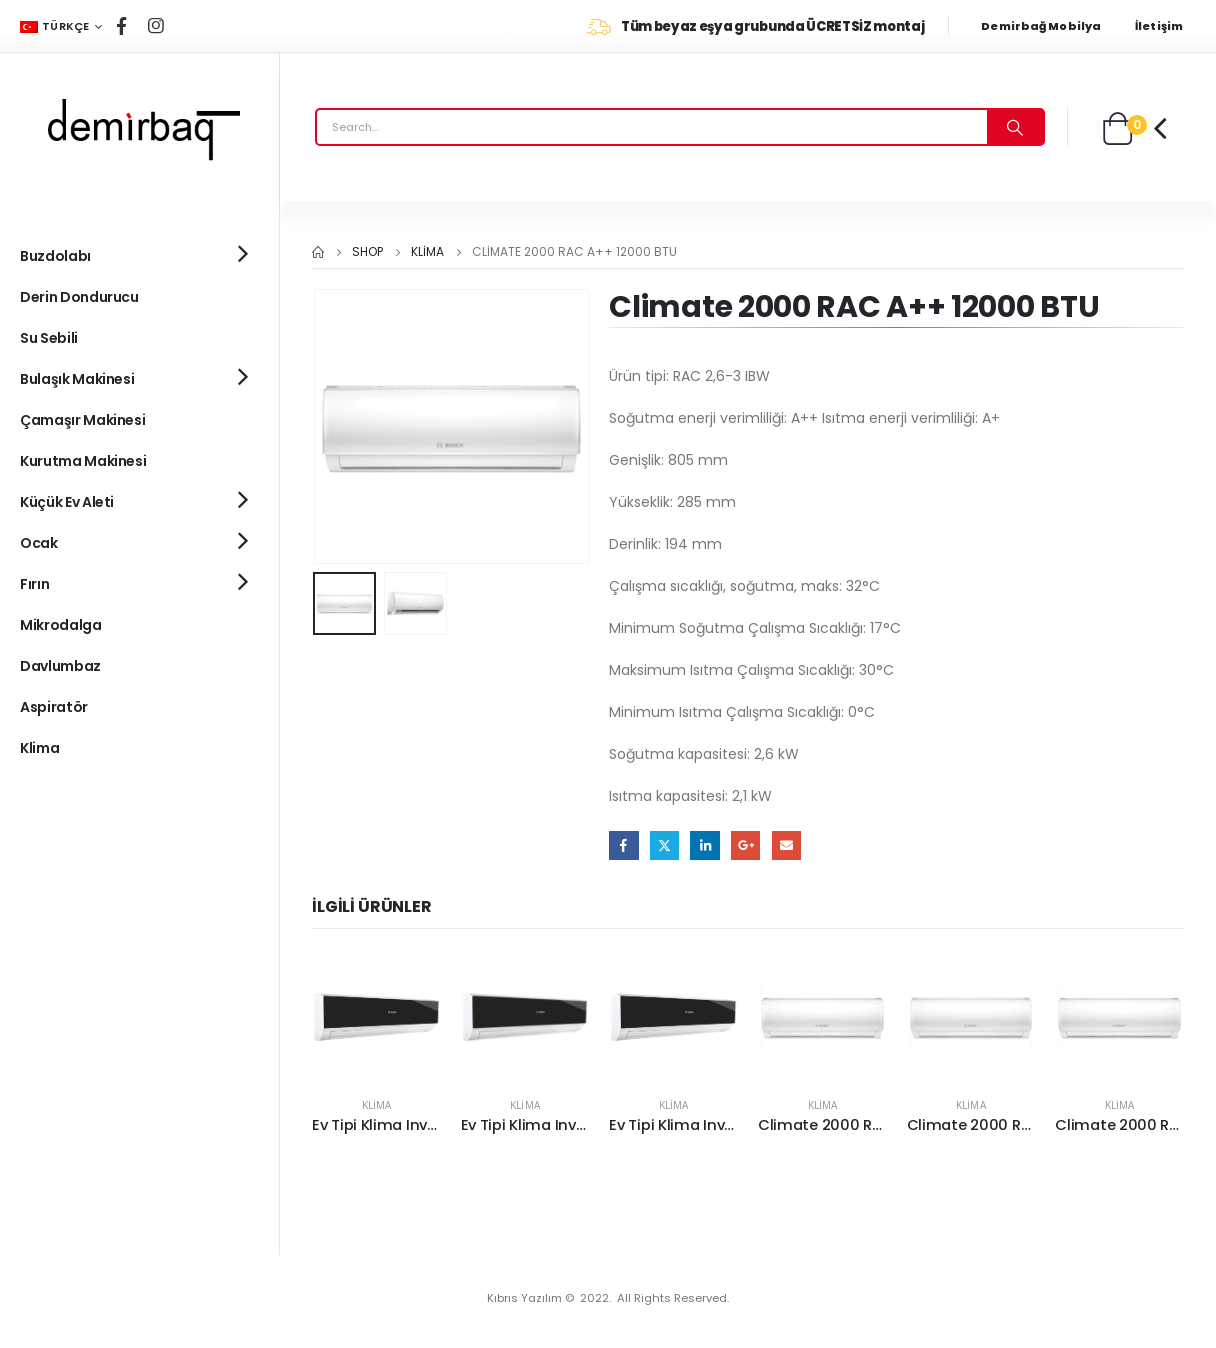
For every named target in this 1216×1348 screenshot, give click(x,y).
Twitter (664, 845)
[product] (376, 1017)
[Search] (1015, 127)
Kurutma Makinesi (83, 461)
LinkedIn (704, 845)
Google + (745, 845)
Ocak (39, 543)
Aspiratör (54, 707)
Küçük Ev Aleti (67, 502)
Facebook (623, 845)
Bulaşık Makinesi (77, 379)
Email (786, 845)
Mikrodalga (61, 625)
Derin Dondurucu (79, 297)
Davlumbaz (60, 666)
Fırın (34, 584)
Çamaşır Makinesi (82, 420)
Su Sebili (49, 338)
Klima (376, 1105)
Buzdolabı (55, 256)
